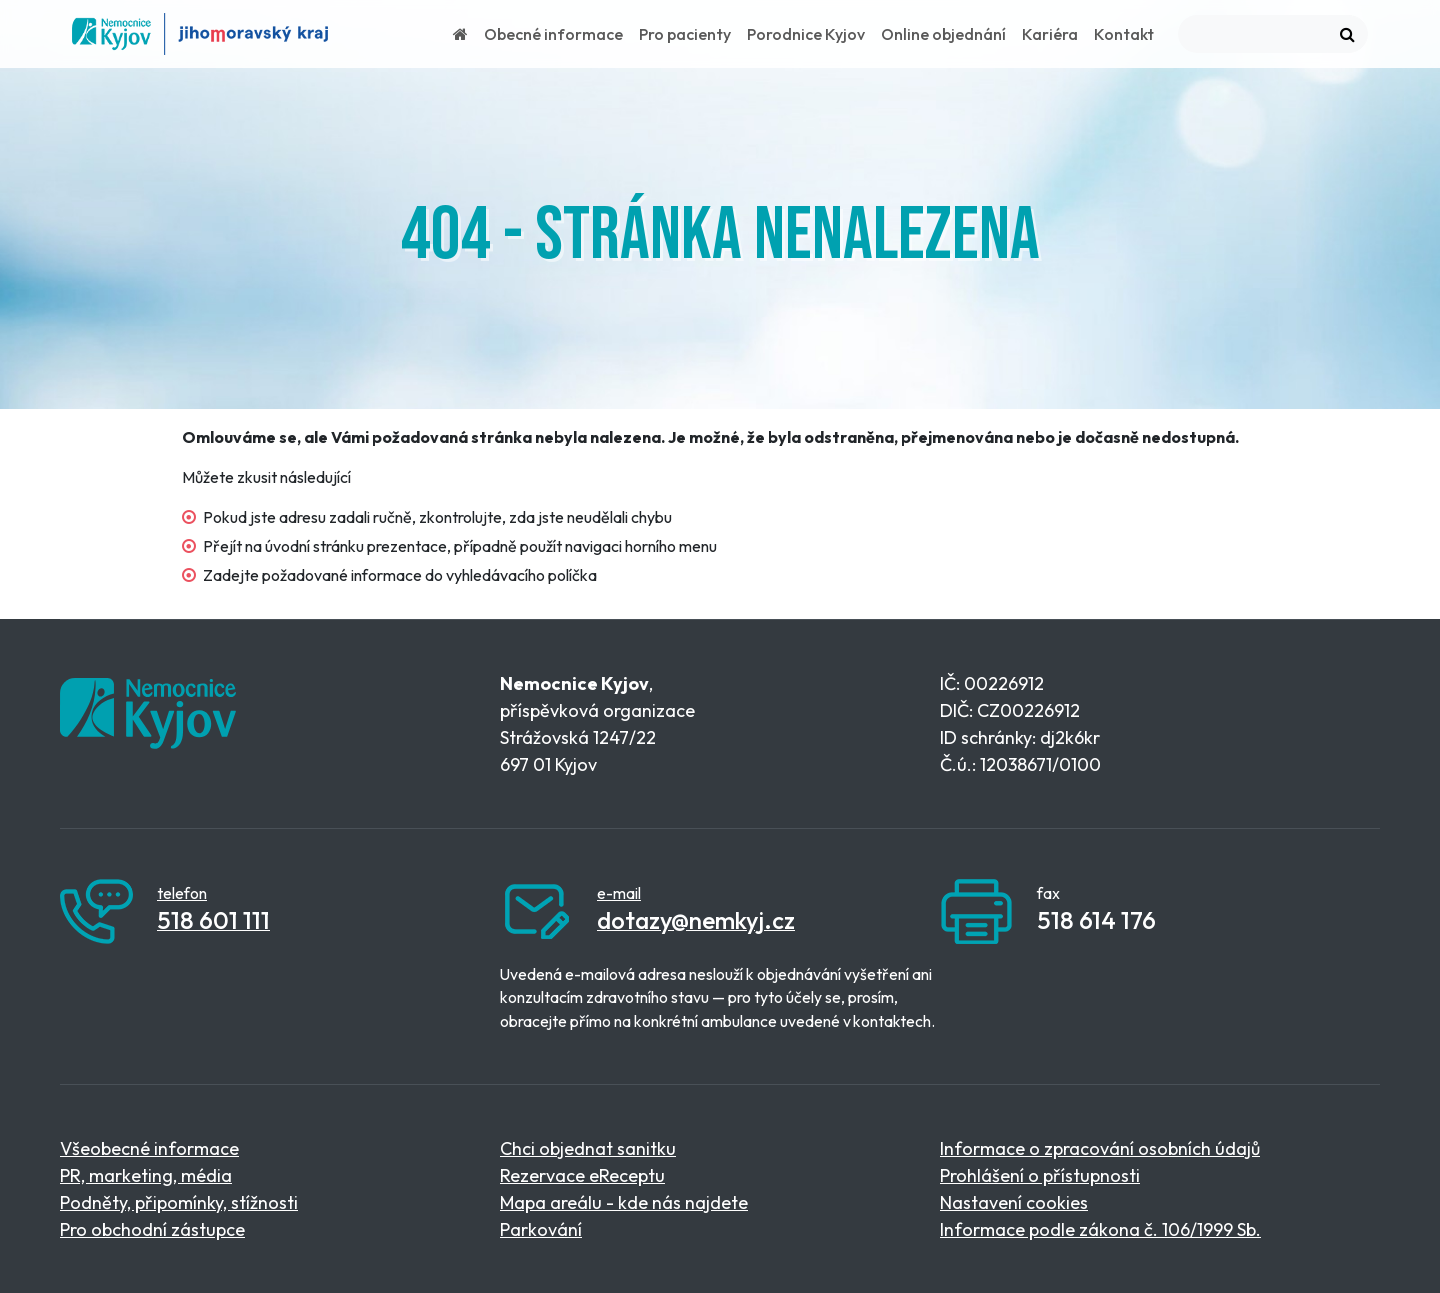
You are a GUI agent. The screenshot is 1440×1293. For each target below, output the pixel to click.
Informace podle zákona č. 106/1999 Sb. (1100, 1229)
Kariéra (1050, 34)
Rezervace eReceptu (582, 1175)
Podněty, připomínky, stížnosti (179, 1202)
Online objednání (943, 34)
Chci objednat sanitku (588, 1148)
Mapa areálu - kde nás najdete (624, 1202)
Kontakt (1124, 34)
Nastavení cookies (1014, 1202)
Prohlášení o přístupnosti (1040, 1175)
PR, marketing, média (146, 1175)
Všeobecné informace (149, 1148)
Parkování (541, 1229)
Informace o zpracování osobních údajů (1100, 1148)
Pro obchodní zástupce (152, 1229)
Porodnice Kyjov (806, 34)
